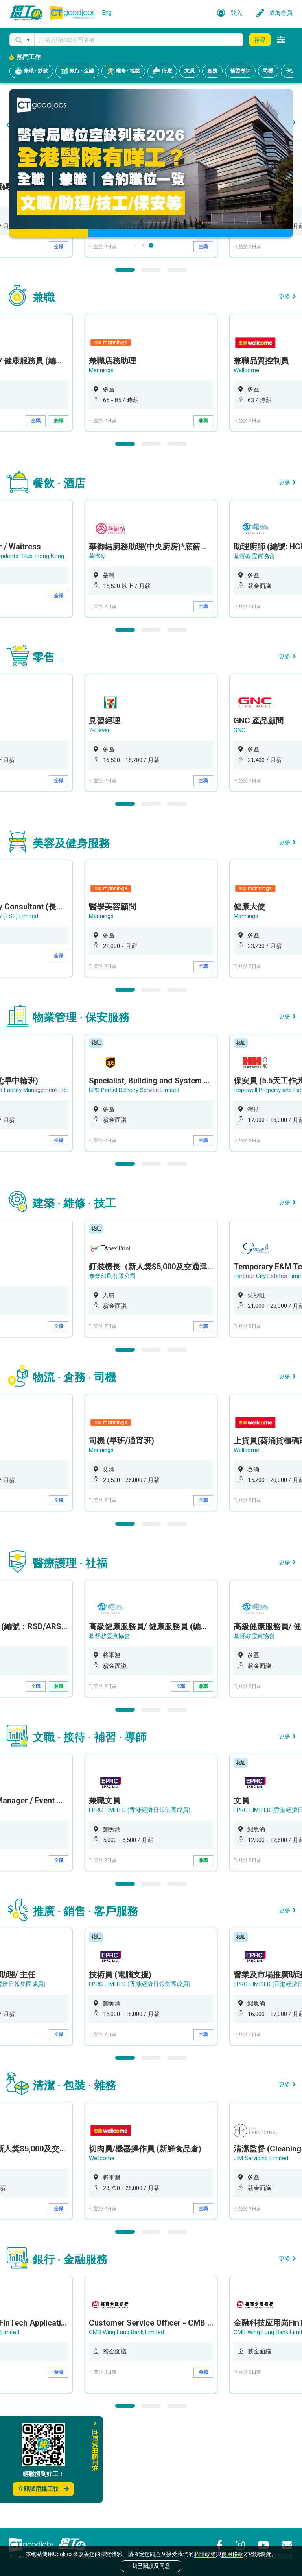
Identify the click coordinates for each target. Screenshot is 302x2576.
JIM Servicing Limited (261, 2258)
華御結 (98, 656)
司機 (268, 71)
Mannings (101, 296)
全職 (58, 347)
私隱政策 (205, 2554)
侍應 (162, 71)
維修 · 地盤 (123, 71)
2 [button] (151, 370)
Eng (107, 12)
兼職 (58, 521)
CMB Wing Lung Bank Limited (126, 2432)
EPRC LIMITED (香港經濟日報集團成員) (139, 1910)
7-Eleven (245, 296)
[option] (151, 299)
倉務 (212, 71)
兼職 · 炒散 (31, 71)
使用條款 (232, 2554)
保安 (291, 71)
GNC (239, 830)
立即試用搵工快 (43, 2489)
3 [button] (177, 370)
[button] (22, 39)
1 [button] (125, 370)
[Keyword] (138, 39)
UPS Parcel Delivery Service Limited (134, 1190)
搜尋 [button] (259, 40)
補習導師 (240, 71)
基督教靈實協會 (254, 656)
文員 (189, 71)
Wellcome (246, 470)
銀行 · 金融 (77, 71)
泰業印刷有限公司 (112, 1376)
